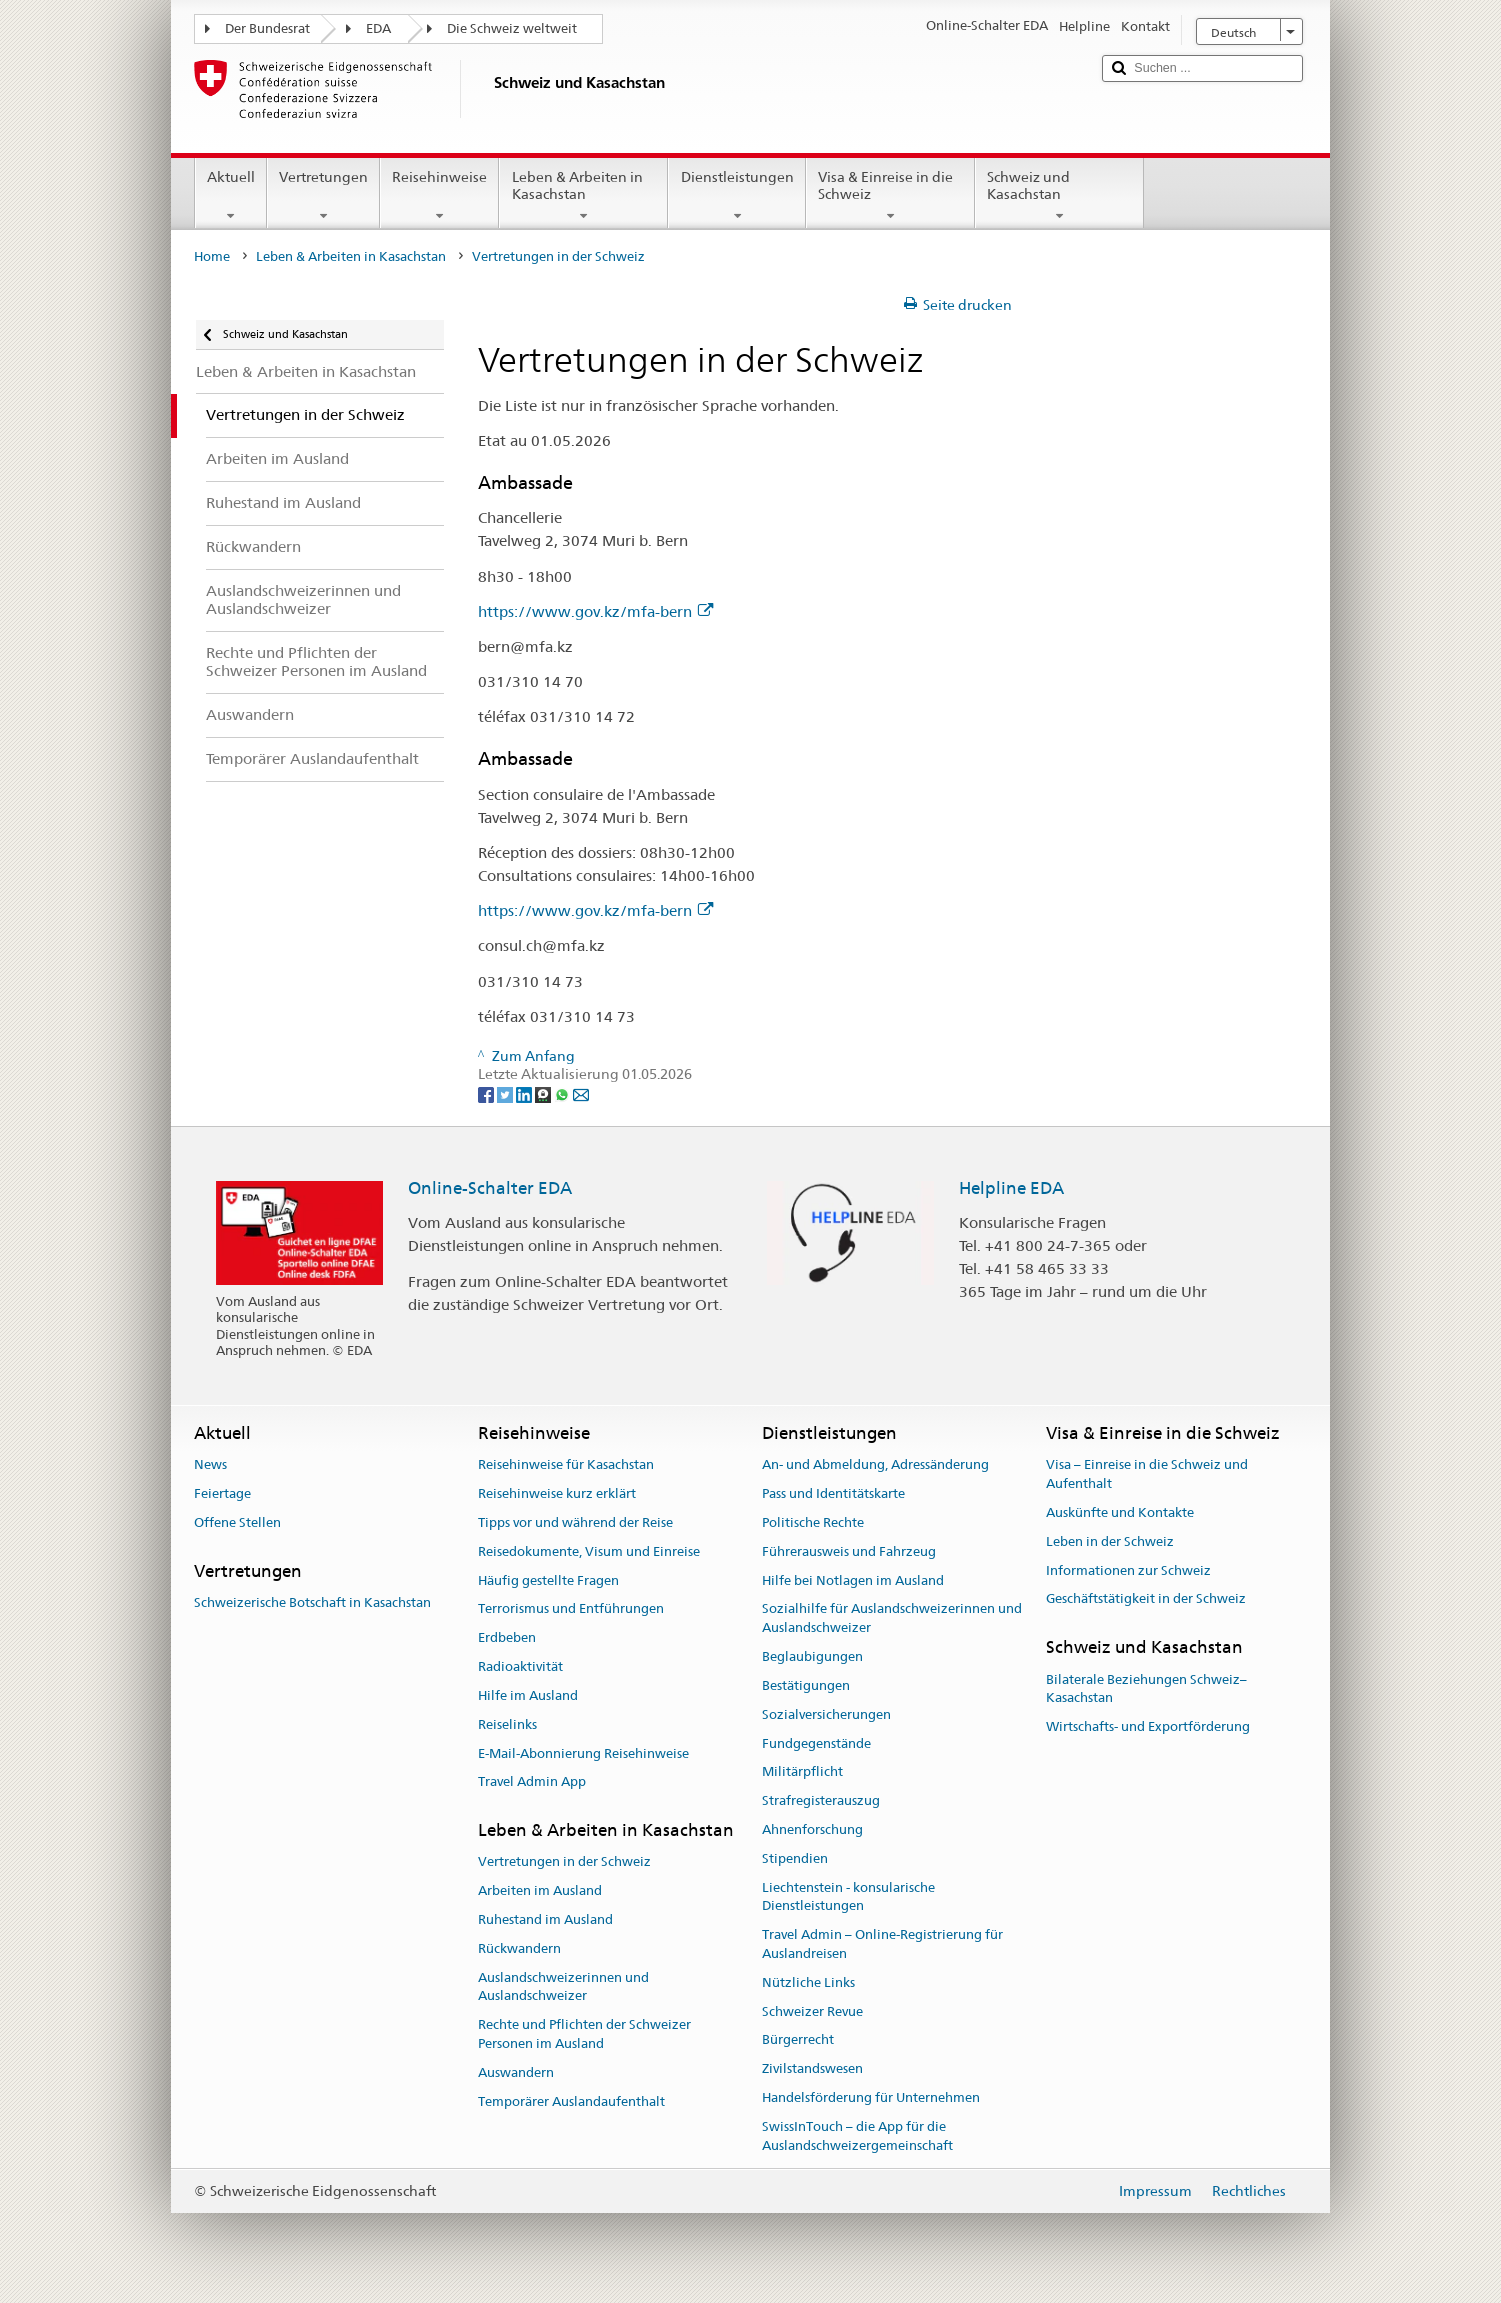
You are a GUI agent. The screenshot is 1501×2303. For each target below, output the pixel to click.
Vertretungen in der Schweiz (564, 1862)
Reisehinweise (439, 196)
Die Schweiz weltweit (512, 28)
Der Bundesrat (267, 28)
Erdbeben (507, 1638)
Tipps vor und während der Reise (575, 1522)
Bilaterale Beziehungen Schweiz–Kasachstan (1146, 1689)
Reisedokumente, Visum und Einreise (589, 1551)
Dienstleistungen (736, 196)
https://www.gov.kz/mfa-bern (595, 611)
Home (212, 256)
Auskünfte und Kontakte (1120, 1512)
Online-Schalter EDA (490, 1188)
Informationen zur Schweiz (1128, 1570)
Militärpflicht (802, 1772)
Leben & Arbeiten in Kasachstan (583, 196)
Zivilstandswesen (812, 2068)
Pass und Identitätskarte (833, 1493)
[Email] (581, 1093)
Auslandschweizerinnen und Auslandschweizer (563, 1987)
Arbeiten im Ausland (540, 1890)
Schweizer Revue (812, 2011)
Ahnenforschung (812, 1829)
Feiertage (222, 1493)
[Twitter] (506, 1093)
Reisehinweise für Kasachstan (566, 1465)
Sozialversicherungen (826, 1714)
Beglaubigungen (812, 1656)
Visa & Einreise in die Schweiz (890, 196)
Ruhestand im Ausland (545, 1919)
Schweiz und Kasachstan (1059, 196)
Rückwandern (519, 1948)
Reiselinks (507, 1724)
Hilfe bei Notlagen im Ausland (853, 1580)
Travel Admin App (532, 1782)
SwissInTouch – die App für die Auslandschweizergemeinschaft (857, 2136)
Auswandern (516, 2072)
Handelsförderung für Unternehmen (871, 2097)
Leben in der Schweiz (1110, 1541)
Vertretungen (323, 196)
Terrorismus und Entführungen (571, 1609)
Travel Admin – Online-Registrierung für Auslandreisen (882, 1944)
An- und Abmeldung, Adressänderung (875, 1465)
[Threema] (544, 1093)
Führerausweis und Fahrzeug (849, 1551)
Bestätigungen (806, 1685)
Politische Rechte (813, 1522)
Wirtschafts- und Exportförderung (1148, 1726)
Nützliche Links (808, 1982)
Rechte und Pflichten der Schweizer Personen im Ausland (584, 2035)
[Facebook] (487, 1093)
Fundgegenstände (816, 1743)
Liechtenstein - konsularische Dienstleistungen (848, 1897)
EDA (378, 28)
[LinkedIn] (525, 1093)
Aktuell (231, 196)
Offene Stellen (237, 1522)
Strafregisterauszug (821, 1800)
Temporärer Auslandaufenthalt (571, 2101)
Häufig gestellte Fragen (548, 1580)
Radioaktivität (520, 1666)
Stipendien (795, 1858)
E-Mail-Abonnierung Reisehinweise (583, 1753)
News (210, 1465)
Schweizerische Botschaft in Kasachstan (312, 1602)
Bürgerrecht (798, 2040)
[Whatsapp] (563, 1093)
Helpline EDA (1011, 1188)
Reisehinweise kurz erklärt (557, 1493)
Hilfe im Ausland (528, 1695)
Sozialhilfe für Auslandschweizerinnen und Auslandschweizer (892, 1619)
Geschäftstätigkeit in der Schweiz (1146, 1599)
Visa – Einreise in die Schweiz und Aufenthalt (1147, 1475)
